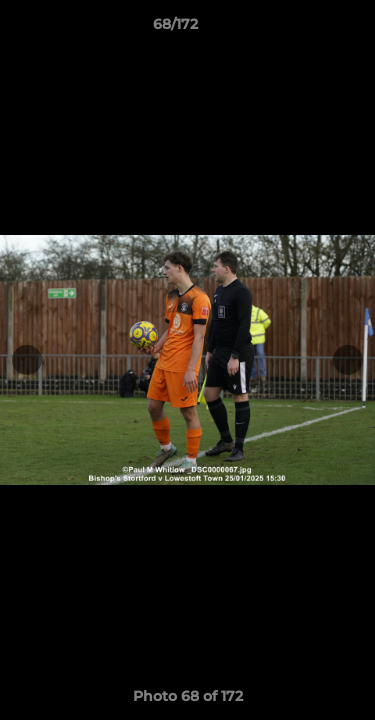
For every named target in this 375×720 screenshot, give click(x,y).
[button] (303, 29)
